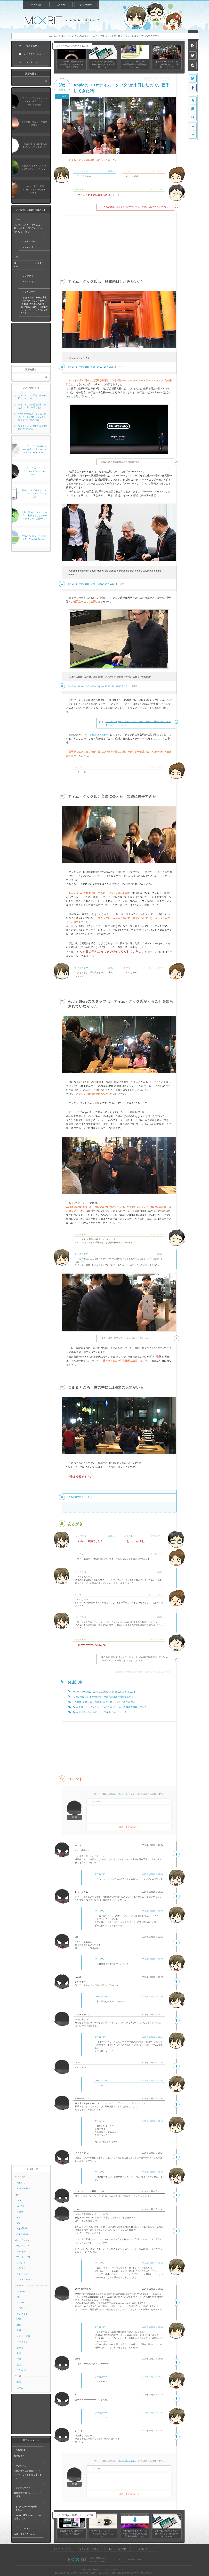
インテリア (22, 2274)
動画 (18, 2325)
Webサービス (23, 2257)
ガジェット (22, 2313)
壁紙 (18, 2330)
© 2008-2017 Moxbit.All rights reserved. (97, 2559)
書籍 (18, 2353)
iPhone (19, 2212)
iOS (18, 2223)
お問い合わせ (86, 4)
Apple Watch (22, 2234)
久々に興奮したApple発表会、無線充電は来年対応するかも (103, 1696)
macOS (20, 2206)
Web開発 (21, 2251)
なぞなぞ (21, 2370)
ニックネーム (96, 1802)
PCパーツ (21, 2302)
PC (18, 2297)
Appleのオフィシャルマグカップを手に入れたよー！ (100, 1712)
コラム (19, 2388)
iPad (18, 2217)
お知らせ (61, 4)
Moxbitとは (36, 4)
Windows (20, 2291)
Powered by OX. (134, 2559)
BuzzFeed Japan (99, 734)
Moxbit (62, 20)
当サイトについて (62, 2549)
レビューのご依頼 (117, 2549)
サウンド (21, 2308)
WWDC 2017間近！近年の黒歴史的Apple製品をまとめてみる (104, 1691)
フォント (21, 2262)
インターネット (24, 2279)
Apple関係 (21, 2228)
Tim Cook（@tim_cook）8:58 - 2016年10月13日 (90, 367)
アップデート (23, 2188)
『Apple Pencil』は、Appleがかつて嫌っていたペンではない (104, 1702)
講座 (18, 2382)
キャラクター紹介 (153, 16)
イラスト (21, 2268)
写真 (18, 2319)
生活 (18, 2364)
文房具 (19, 2348)
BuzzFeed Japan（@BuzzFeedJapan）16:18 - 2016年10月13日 (98, 686)
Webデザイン (23, 2246)
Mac (18, 2200)
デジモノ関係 (23, 2336)
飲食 (18, 2359)
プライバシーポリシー (89, 2549)
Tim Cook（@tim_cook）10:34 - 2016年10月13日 (91, 584)
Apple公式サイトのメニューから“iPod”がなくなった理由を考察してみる (110, 1707)
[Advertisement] (31, 343)
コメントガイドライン (127, 1794)
